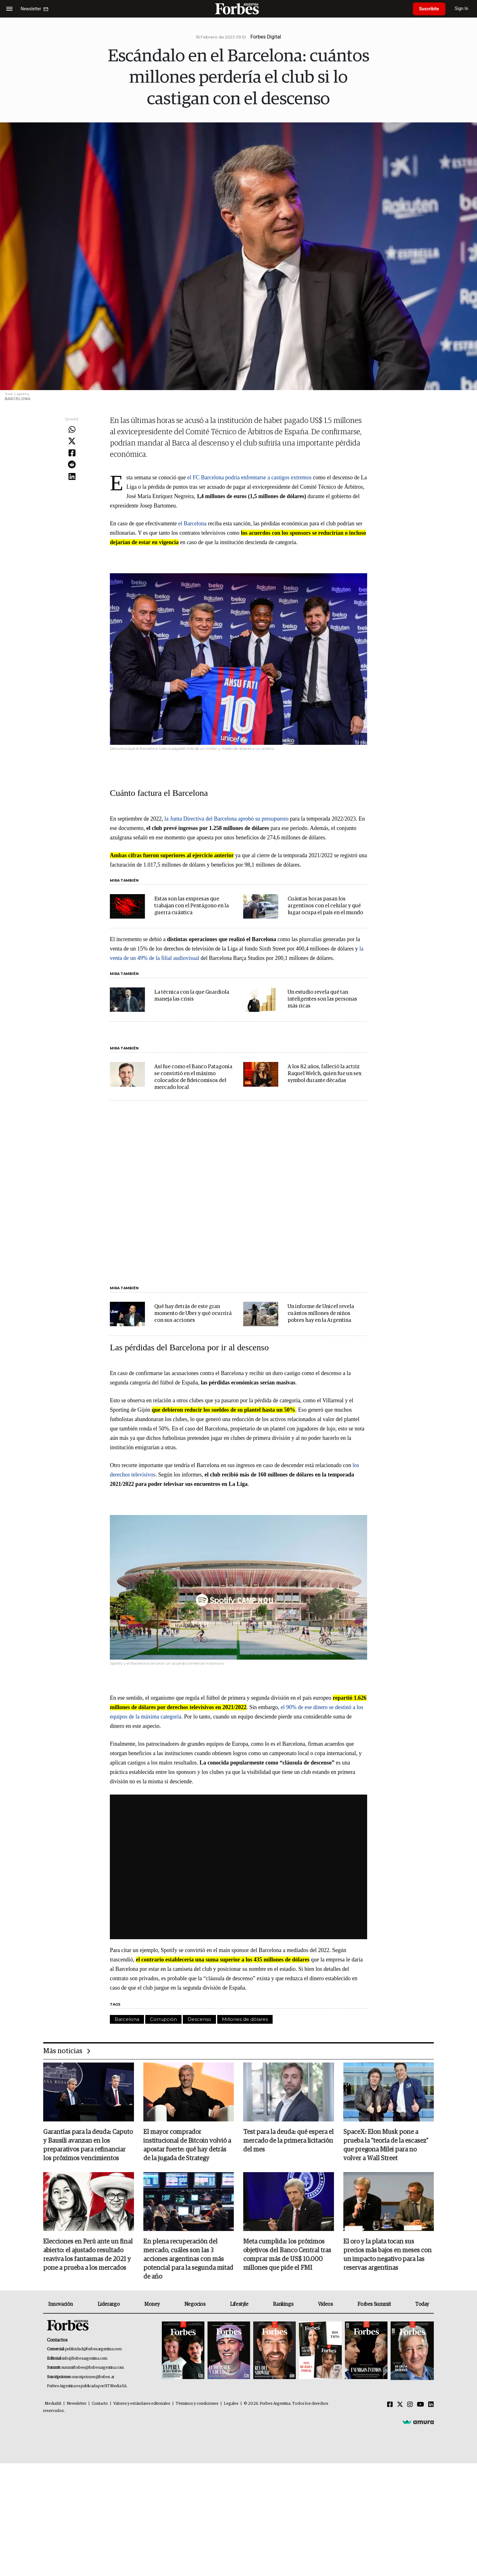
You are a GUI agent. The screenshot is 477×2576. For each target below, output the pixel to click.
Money (152, 2304)
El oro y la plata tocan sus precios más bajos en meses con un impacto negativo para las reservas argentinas (387, 2255)
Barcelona (127, 2019)
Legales (231, 2404)
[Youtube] (420, 2404)
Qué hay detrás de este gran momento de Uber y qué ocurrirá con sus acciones (193, 1313)
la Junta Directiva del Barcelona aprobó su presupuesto (226, 819)
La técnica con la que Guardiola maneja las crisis (191, 996)
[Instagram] (410, 2404)
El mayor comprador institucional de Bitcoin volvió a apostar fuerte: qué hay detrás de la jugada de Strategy (187, 2145)
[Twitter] (400, 2404)
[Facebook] (390, 2404)
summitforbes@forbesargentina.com (92, 2368)
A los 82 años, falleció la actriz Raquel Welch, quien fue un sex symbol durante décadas (325, 1073)
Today (422, 2304)
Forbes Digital (265, 37)
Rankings (283, 2304)
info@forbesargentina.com (84, 2359)
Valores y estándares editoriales (141, 2404)
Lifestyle (239, 2304)
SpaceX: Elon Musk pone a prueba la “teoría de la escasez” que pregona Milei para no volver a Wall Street (385, 2145)
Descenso (199, 2019)
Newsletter (76, 2404)
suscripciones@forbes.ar (93, 2377)
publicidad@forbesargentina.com (93, 2349)
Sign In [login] (462, 8)
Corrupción (163, 2019)
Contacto (100, 2404)
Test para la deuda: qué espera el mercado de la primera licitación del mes (288, 2141)
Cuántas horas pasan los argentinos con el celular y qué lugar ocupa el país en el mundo (325, 905)
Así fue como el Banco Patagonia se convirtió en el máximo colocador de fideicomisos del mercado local (193, 1077)
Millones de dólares (245, 2019)
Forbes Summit (374, 2304)
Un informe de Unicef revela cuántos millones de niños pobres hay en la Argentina (321, 1313)
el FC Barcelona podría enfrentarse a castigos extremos (249, 477)
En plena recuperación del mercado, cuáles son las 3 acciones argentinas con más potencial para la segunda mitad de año (188, 2259)
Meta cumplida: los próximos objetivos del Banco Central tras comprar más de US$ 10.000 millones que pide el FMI (287, 2255)
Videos (325, 2304)
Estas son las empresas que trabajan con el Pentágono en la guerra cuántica (191, 905)
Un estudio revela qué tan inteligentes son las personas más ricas (322, 999)
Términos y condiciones (197, 2404)
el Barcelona (192, 523)
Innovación (60, 2304)
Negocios (195, 2304)
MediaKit (53, 2404)
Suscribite (429, 8)
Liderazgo (109, 2304)
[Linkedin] (431, 2404)
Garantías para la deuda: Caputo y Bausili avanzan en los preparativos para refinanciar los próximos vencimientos (88, 2145)
